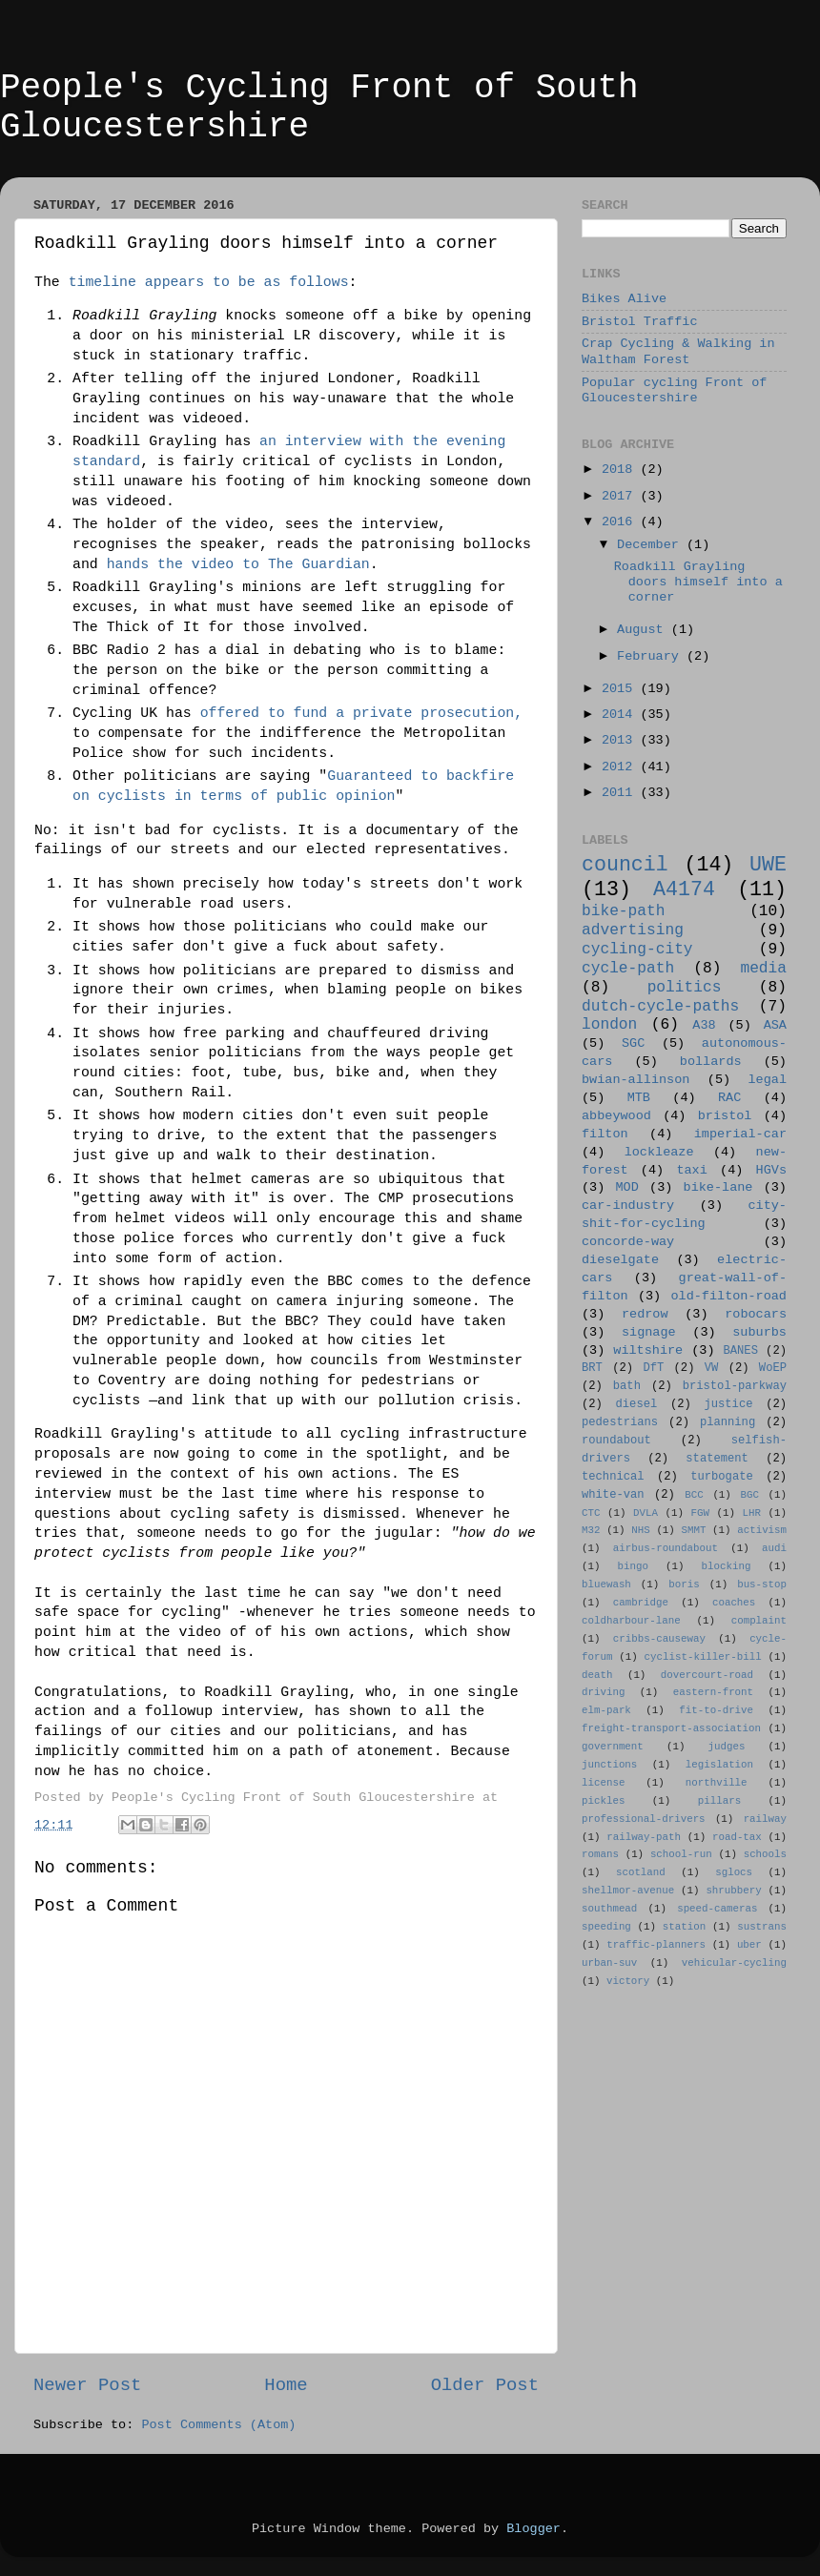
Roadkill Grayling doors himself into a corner (698, 582)
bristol (725, 1116)
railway (765, 1819)
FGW (700, 1513)
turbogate (721, 1476)
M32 (591, 1530)
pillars (719, 1801)
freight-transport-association (671, 1728)
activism (762, 1530)
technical (613, 1476)
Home (285, 2385)
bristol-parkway (735, 1386)
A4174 (684, 889)
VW (712, 1368)
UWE (768, 864)
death (597, 1675)
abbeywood (616, 1116)
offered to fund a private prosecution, (361, 713)
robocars (756, 1314)
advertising (633, 930)
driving (603, 1692)
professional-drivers (644, 1819)
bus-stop (762, 1584)
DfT (653, 1368)
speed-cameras (717, 1908)
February (652, 656)
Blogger (533, 2529)
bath (627, 1386)
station (684, 1926)
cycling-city (637, 949)
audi (774, 1548)
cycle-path (628, 968)
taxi (691, 1170)
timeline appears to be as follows (209, 282)
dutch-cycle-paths (660, 1006)
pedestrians (620, 1422)
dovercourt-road (707, 1675)
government (613, 1746)
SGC (633, 1043)
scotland (641, 1872)
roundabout (616, 1440)
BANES (741, 1351)
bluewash (606, 1584)
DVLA (645, 1513)
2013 (621, 740)
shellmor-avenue (628, 1890)
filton (605, 1134)
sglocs (733, 1872)
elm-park (606, 1710)
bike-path (623, 911)
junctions (609, 1764)
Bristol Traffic (640, 322)
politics (684, 987)
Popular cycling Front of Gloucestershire (674, 390)
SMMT (694, 1530)
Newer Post (87, 2385)
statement (717, 1458)
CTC (591, 1513)
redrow (645, 1314)
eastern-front (713, 1692)
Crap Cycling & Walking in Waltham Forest (678, 351)
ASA (775, 1025)
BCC (694, 1495)
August (644, 630)
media (763, 968)
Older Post (485, 2385)
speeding (606, 1926)
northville (717, 1783)
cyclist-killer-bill (703, 1657)
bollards (711, 1061)
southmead (609, 1908)
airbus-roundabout (665, 1548)
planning (727, 1422)
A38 (703, 1025)
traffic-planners (656, 1945)
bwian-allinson (635, 1080)
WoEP (773, 1368)
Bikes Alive (624, 299)
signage (649, 1332)
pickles (603, 1801)
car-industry (628, 1205)
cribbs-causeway (659, 1639)
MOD (627, 1187)
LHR (752, 1513)
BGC (749, 1495)
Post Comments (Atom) (218, 2425)
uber (749, 1945)
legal (767, 1080)
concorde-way (628, 1242)
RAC (729, 1098)
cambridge (640, 1602)
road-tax (737, 1837)
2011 (621, 793)
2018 (621, 469)
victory (627, 1981)
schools (765, 1854)
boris (683, 1584)
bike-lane (718, 1187)
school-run (681, 1854)
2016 (621, 522)
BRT (592, 1368)
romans (600, 1854)
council (625, 864)
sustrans (762, 1926)
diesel (637, 1404)
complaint (759, 1620)
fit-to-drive (716, 1710)
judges (727, 1746)
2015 (621, 689)
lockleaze (659, 1152)
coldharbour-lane (631, 1620)
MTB (638, 1098)
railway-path (643, 1837)
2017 (621, 496)
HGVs (771, 1170)
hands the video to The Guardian (238, 564)
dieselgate (620, 1260)
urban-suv (609, 1963)
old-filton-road (728, 1296)
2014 (621, 714)
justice (728, 1404)
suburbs (759, 1332)
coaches (733, 1602)
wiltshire (648, 1350)
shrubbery (733, 1890)
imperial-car (740, 1134)
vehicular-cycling (734, 1963)
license (603, 1783)
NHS (640, 1530)
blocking (726, 1566)
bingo (633, 1566)
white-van (613, 1495)
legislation (719, 1764)
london (609, 1024)
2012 (621, 767)
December (652, 545)
